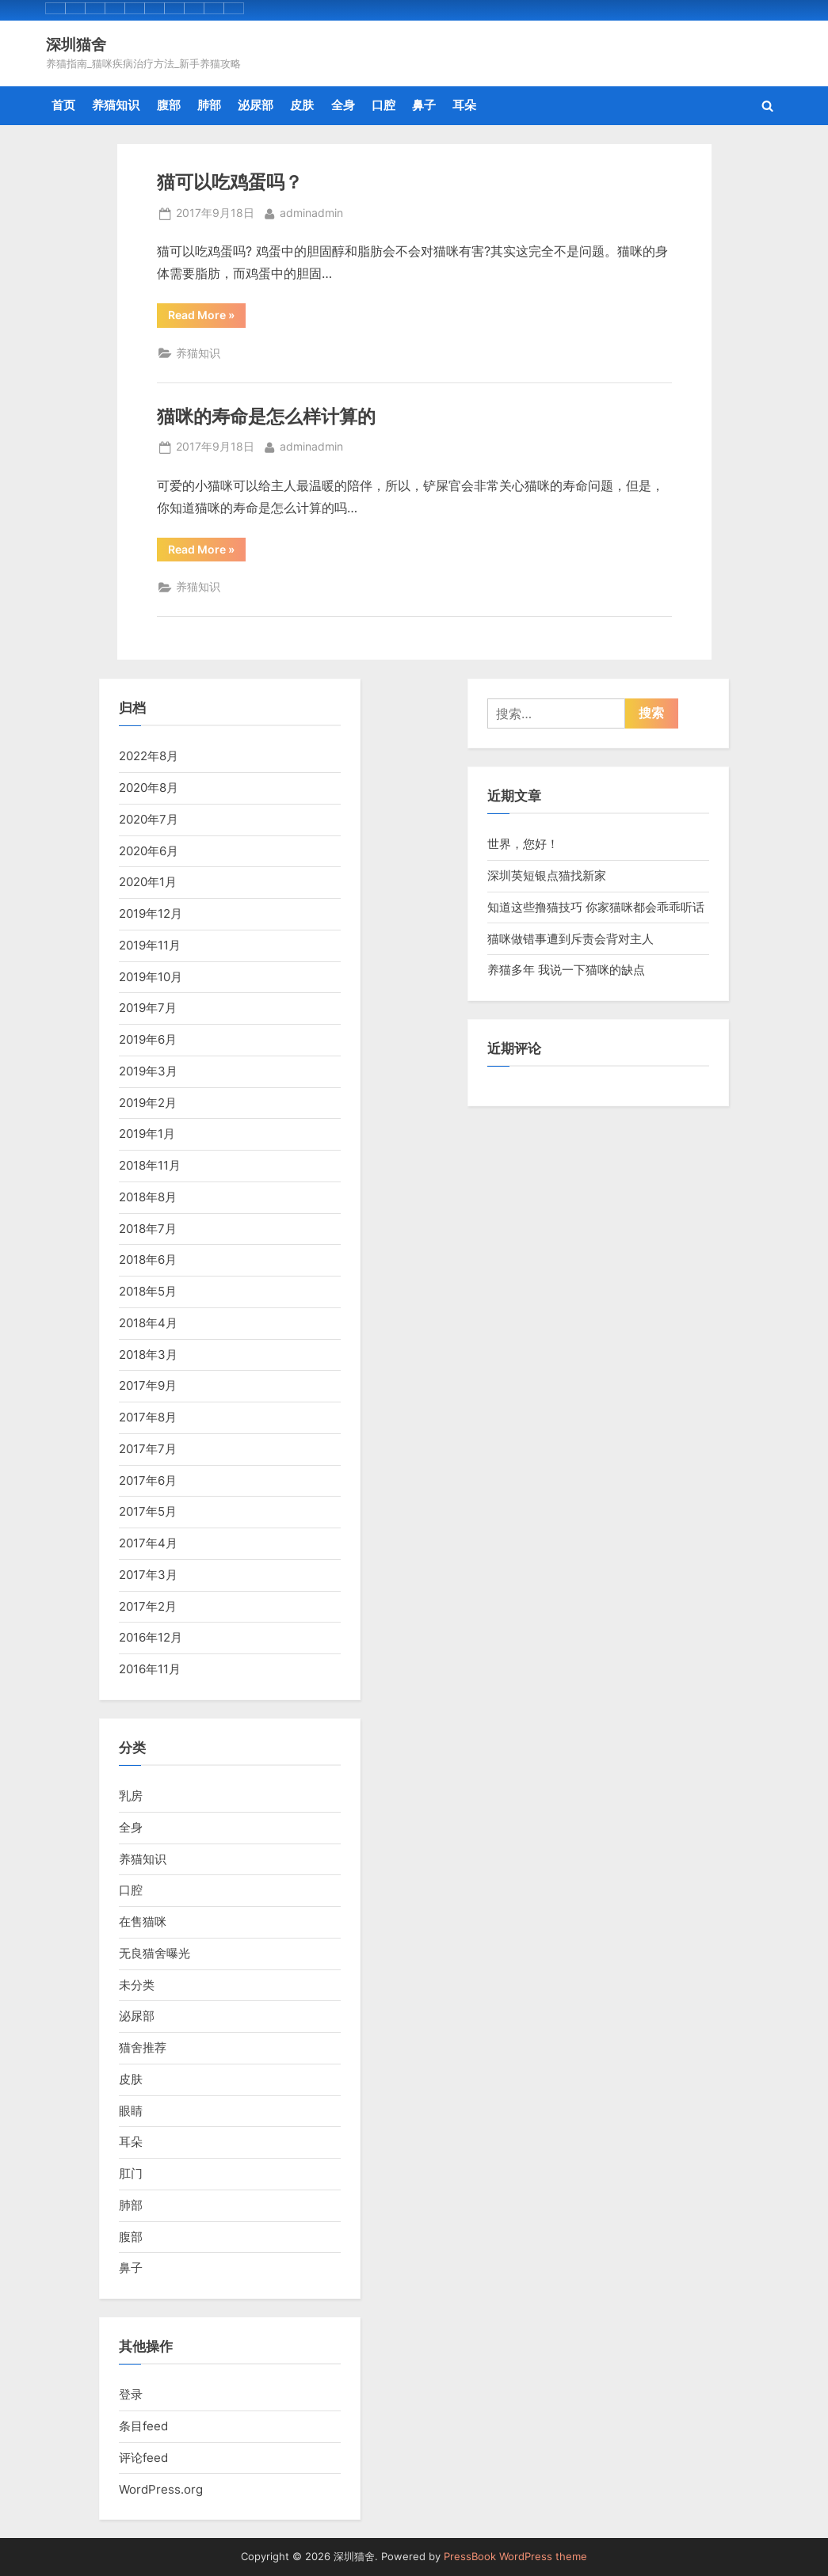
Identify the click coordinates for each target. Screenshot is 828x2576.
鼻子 (424, 104)
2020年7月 (148, 819)
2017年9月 (148, 1385)
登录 (131, 2394)
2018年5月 (148, 1291)
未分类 (137, 1984)
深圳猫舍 (76, 44)
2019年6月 (148, 1039)
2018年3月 (148, 1354)
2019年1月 (147, 1133)
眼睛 (131, 2110)
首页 (63, 104)
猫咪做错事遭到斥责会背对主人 (570, 938)
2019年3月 (148, 1071)
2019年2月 (148, 1102)
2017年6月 (148, 1480)
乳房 (131, 1795)
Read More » (207, 317)
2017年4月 (148, 1543)
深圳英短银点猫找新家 (546, 875)
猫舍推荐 (142, 2047)
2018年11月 (150, 1165)
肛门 (131, 2173)
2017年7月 (148, 1448)
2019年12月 (150, 913)
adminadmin (311, 211)
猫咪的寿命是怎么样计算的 (266, 416)
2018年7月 (148, 1228)
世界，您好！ (523, 843)
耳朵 (464, 104)
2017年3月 (148, 1574)
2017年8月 (148, 1417)
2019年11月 (150, 945)
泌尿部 (255, 104)
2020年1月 (148, 881)
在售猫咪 (142, 1921)
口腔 (383, 104)
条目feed (143, 2425)
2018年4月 (148, 1322)
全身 (343, 104)
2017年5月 (148, 1511)
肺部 (209, 104)
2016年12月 (150, 1637)
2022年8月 (148, 755)
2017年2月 (148, 1606)
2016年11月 (150, 1668)
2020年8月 (148, 787)
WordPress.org (161, 2489)
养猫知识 (115, 104)
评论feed (143, 2457)
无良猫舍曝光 (154, 1953)
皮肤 (302, 104)
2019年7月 (148, 1007)
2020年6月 (148, 850)
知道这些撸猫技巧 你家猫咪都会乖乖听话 (595, 907)
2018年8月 (148, 1196)
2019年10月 (150, 976)
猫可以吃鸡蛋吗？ (230, 181)
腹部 (169, 104)
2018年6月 (148, 1259)
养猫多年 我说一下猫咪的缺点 (566, 969)
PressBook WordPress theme (515, 2557)
